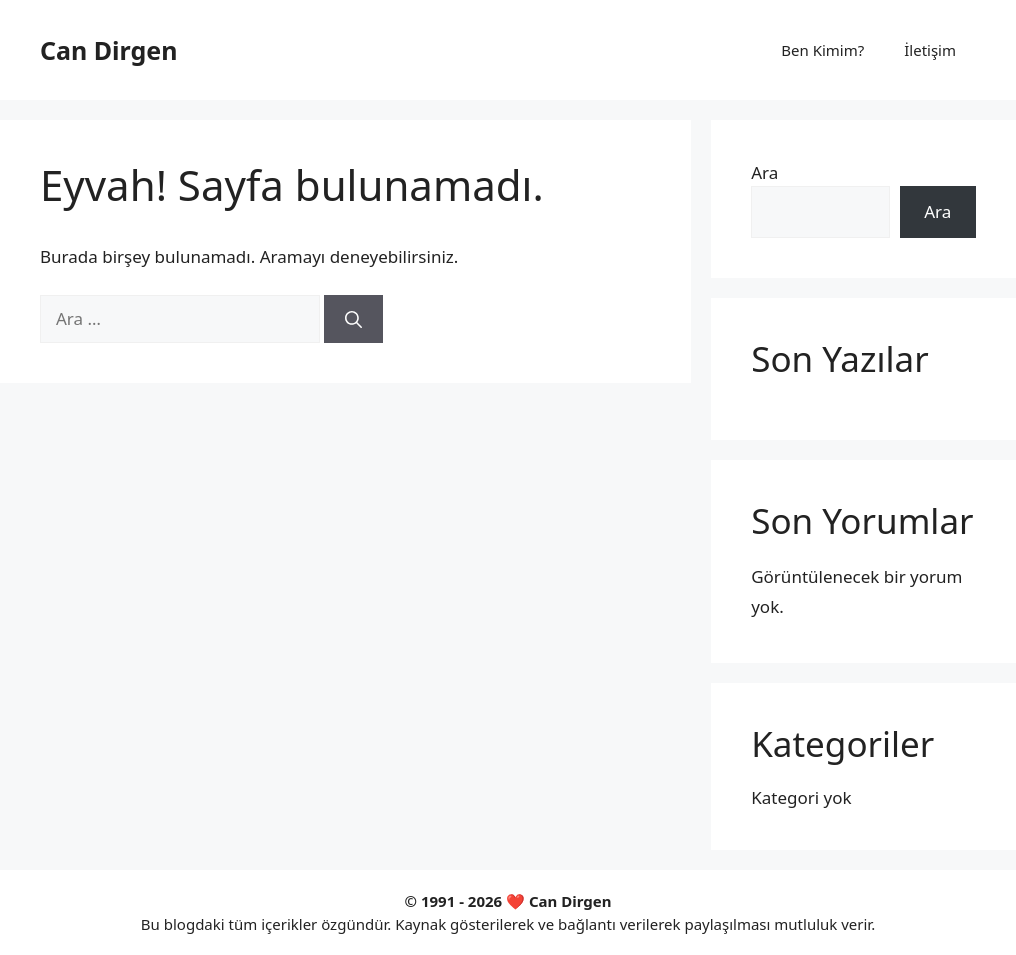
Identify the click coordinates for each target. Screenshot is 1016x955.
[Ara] (353, 319)
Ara (764, 172)
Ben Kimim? (822, 50)
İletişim (930, 50)
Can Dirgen (108, 50)
